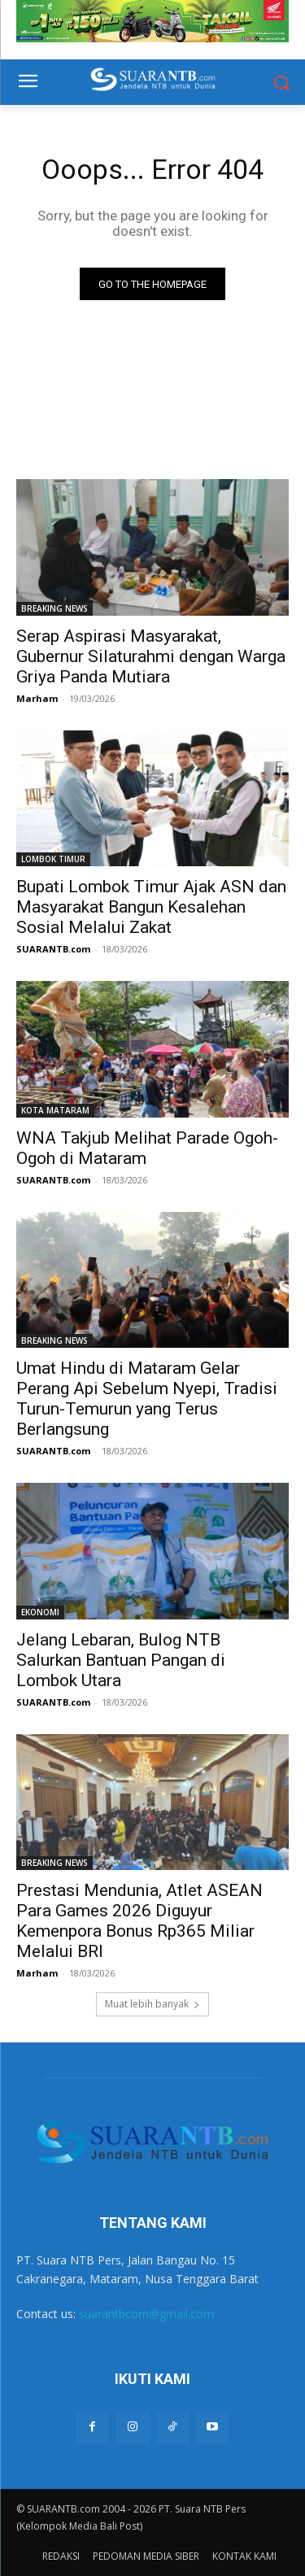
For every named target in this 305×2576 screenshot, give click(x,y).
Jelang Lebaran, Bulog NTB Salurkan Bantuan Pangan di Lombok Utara (120, 1660)
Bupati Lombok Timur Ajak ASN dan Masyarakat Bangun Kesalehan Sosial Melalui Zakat (151, 907)
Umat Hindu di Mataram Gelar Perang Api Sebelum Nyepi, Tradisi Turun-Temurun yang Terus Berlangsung (146, 1398)
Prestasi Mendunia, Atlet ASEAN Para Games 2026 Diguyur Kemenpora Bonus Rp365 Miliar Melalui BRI (139, 1921)
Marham (37, 698)
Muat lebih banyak (152, 2004)
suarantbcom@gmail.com (146, 2313)
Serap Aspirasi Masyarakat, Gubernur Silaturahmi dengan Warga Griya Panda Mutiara (150, 656)
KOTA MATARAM (55, 1110)
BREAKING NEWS (54, 608)
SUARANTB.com (53, 949)
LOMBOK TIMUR (53, 859)
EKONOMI (40, 1612)
